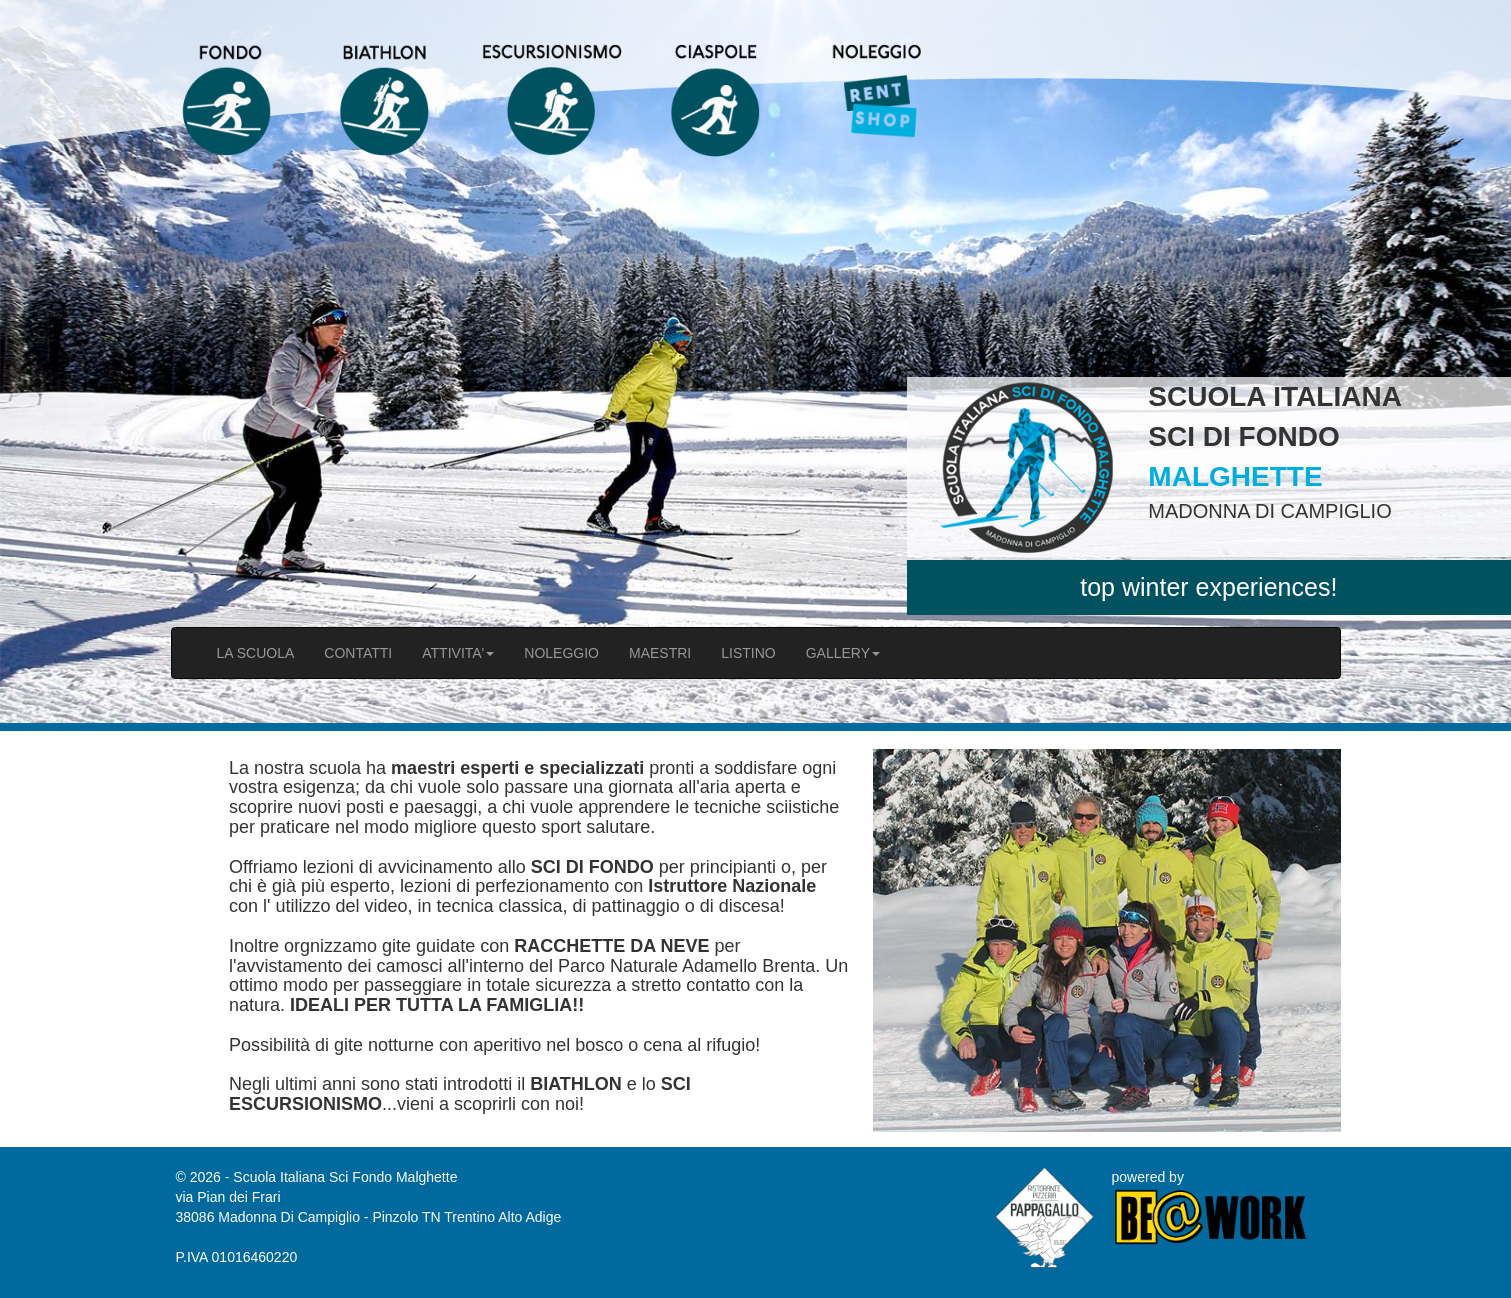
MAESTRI (660, 653)
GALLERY (843, 653)
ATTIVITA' (458, 653)
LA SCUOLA (256, 653)
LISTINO (748, 653)
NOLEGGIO (561, 653)
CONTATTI (358, 653)
